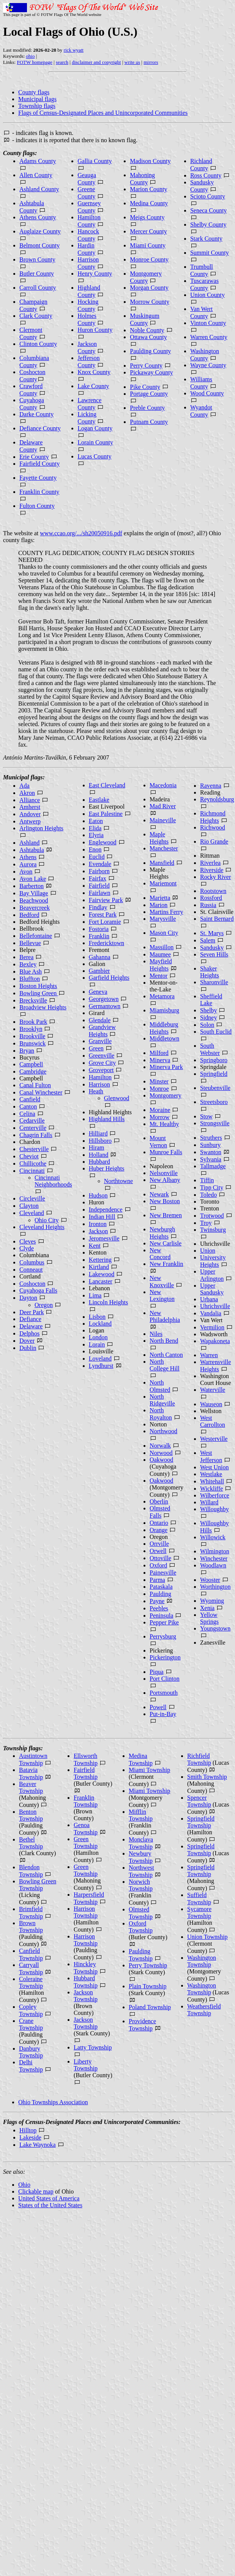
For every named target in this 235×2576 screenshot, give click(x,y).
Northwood (163, 1431)
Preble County (147, 407)
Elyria (96, 835)
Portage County (149, 393)
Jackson (98, 1231)
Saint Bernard (216, 918)
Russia (208, 905)
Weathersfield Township (204, 2009)
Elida (95, 828)
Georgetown (104, 999)
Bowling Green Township (37, 1884)
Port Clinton (165, 1678)
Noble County (147, 330)
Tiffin (207, 1180)
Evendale (100, 864)
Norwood (161, 1453)
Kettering (100, 1259)
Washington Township (201, 1961)
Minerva (160, 1060)
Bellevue (30, 943)
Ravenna (210, 785)
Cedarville (32, 1120)
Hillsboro (100, 1140)
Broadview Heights (42, 1007)
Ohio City (47, 1220)
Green (96, 1048)
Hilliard (98, 1133)
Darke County (36, 414)
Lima (95, 1295)
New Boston (165, 1201)
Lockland (100, 1323)
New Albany (165, 1180)
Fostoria (99, 929)
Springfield (213, 1074)
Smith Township (207, 1776)
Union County (207, 295)
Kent (95, 1245)
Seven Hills (214, 954)
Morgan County (149, 287)
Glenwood (116, 1098)
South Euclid (216, 1031)
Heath (96, 1091)
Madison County (150, 161)
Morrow (159, 1117)
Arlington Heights (41, 828)
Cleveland (31, 1213)
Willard (209, 1502)
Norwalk (160, 1445)
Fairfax (97, 878)
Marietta (160, 898)
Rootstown (213, 891)
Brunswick (32, 1043)
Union (207, 1250)
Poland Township (150, 2007)
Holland (99, 1155)
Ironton (98, 1224)
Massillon (161, 947)
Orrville (159, 1543)
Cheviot (29, 1156)
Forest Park (103, 914)
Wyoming (212, 1600)
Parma (157, 1580)
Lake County (93, 386)
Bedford (29, 915)
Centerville (32, 1128)
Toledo (208, 1194)
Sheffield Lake (211, 999)
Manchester (164, 848)
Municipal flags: (24, 777)
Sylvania (210, 1159)
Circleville (32, 1198)
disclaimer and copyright (96, 62)
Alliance (29, 800)
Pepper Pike (164, 1622)
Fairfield (99, 885)
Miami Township (149, 1770)
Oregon (44, 1305)
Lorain (97, 1344)
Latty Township (93, 2047)
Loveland (100, 1358)
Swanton (210, 1152)
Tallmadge (213, 1166)
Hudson (98, 1195)
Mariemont (163, 883)
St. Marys (212, 933)
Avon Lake (32, 879)
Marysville (163, 918)
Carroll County (37, 287)
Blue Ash (30, 971)
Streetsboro (214, 1102)
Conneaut (31, 1269)
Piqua (156, 1672)
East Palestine (106, 814)
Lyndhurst (101, 1366)
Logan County (94, 428)
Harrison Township (86, 1912)
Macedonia (163, 785)
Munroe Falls (166, 1152)
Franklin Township (86, 1801)
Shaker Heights (209, 972)
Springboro (213, 1060)
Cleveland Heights (42, 1227)
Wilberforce (214, 1495)
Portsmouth (164, 1692)
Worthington (215, 1586)
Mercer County (148, 231)
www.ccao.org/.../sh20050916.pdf (81, 533)
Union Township (207, 1937)
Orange (158, 1530)
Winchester (213, 1558)
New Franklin (166, 1264)
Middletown (164, 1038)
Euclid (97, 856)
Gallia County (94, 161)
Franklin (99, 936)
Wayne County (208, 365)
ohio (30, 56)
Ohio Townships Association (53, 2102)
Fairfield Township (86, 1773)
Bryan (26, 1050)
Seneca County (208, 210)
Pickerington (165, 1657)
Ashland (29, 842)
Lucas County (94, 456)
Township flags (36, 106)
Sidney (208, 1017)
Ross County (205, 175)
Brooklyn (30, 1029)
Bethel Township (31, 1843)
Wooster (210, 1580)
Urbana (209, 1299)
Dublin (27, 1348)
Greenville (102, 1055)
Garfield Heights (109, 977)
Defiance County (40, 428)
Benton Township (31, 1815)
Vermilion (212, 1327)
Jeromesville (104, 1238)
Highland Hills (107, 1119)
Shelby (208, 1010)
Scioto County (207, 196)
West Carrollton (212, 1421)
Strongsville (214, 1123)
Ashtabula (31, 850)
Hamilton (100, 1077)
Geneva (98, 991)
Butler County (36, 273)
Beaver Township (31, 1787)
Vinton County (208, 323)
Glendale (100, 1020)
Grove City (102, 1063)
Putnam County (149, 422)
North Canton (166, 1354)
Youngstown (215, 1628)
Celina (27, 1113)
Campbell (31, 1064)
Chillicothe (32, 1163)
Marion (158, 905)
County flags (33, 92)
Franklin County (39, 492)
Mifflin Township (141, 1815)
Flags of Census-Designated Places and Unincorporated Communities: (92, 2122)
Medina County (149, 203)
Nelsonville (164, 1173)
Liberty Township (86, 2065)
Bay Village (33, 893)
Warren (209, 1355)
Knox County (93, 372)
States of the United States (50, 2205)
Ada (24, 785)
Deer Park (31, 1312)
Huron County (94, 330)
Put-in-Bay (163, 1714)
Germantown (105, 1006)
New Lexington (162, 1295)
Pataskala (161, 1586)
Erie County (34, 457)
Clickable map (36, 2191)
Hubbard (99, 1161)
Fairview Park (106, 900)
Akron (27, 793)
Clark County (35, 315)
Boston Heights (38, 986)
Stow (206, 1116)
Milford (159, 1053)
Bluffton (29, 979)
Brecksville (33, 1000)
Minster (159, 1081)
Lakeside (30, 2137)
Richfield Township (199, 1759)
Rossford (211, 898)
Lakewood (102, 1274)
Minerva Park (166, 1067)
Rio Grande (214, 841)
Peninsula (161, 1615)
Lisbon (97, 1316)
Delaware (31, 1326)
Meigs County (147, 217)
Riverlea (210, 863)
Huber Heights (107, 1168)
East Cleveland (107, 785)
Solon (207, 1025)
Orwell (158, 1551)
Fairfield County (39, 463)
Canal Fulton (35, 1085)
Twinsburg (213, 1229)
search (62, 62)
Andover (30, 814)
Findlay (98, 907)
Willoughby (214, 1509)
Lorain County (95, 442)
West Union (214, 1467)
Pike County (145, 387)
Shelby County (208, 224)
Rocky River (215, 877)
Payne (157, 1601)
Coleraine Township (31, 1982)
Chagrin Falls (35, 1135)
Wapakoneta (215, 1341)
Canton (28, 1106)
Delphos (29, 1333)
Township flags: (23, 1748)
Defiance (30, 1319)
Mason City (164, 933)
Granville (100, 1041)
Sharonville (214, 982)
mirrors (151, 62)
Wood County (207, 393)
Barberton (31, 886)
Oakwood (161, 1459)
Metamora (162, 996)
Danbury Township (31, 2052)
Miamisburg (164, 1010)
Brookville (32, 1036)
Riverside (211, 870)
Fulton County (37, 506)
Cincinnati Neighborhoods (53, 1181)
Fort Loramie (105, 921)
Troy (206, 1223)
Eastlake (99, 799)
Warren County (208, 337)
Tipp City (211, 1187)
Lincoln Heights (108, 1302)
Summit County (209, 252)
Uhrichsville (215, 1306)
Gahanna (99, 957)
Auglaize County (40, 231)
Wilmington (214, 1551)
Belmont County (39, 245)
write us (132, 62)
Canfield (29, 1099)
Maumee (160, 954)
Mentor (158, 975)
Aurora (27, 864)
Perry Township (148, 1965)
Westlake (211, 1474)
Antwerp (30, 821)
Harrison (99, 1084)
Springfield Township (200, 1822)
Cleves (27, 1241)
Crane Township (31, 2024)
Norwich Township (141, 1885)
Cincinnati (32, 1170)
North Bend (164, 1340)
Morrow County (149, 301)
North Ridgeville (162, 1400)
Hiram (96, 1147)
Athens (27, 857)
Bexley (27, 964)
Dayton (28, 1297)
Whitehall (212, 1481)
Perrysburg (163, 1636)
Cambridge (32, 1071)
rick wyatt (74, 50)
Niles (156, 1334)
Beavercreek (34, 907)
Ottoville (160, 1558)
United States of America (48, 2198)
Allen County (35, 175)
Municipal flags (37, 99)
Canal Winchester (40, 1092)
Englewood (103, 842)
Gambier (99, 971)
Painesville (163, 1572)
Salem (207, 940)
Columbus (31, 1262)
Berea (26, 957)
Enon (95, 849)
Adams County (37, 161)
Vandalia (210, 1313)
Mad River (163, 806)
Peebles (159, 1608)
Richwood (212, 827)
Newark (159, 1194)
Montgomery (165, 1095)
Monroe (159, 1088)
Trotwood (212, 1215)
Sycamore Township (199, 1912)
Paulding (160, 1594)
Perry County (146, 365)
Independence (106, 1209)
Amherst (29, 807)
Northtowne (118, 1181)
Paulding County (150, 351)
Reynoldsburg (217, 799)
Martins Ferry (166, 912)
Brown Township (31, 1926)
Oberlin (159, 1501)
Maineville (163, 820)
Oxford (158, 1565)
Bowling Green (38, 993)
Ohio (24, 2184)
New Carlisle (165, 1243)
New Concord (160, 1253)
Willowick (213, 1537)
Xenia (207, 1608)
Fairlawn (99, 893)
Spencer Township (199, 1801)
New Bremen (166, 1215)
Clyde (26, 1248)
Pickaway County (151, 372)
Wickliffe (211, 1488)
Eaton (96, 821)
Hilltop (27, 2130)
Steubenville (215, 1088)
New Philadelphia (165, 1316)
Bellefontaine (35, 936)
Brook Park (33, 1021)
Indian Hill (102, 1216)
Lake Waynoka (37, 2144)
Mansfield (162, 863)
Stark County (206, 238)
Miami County (148, 245)
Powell (158, 1707)
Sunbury (210, 1145)
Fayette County (38, 477)
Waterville (212, 1389)
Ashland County (39, 189)
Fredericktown (106, 943)
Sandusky (212, 947)
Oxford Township (141, 1927)
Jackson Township (86, 1995)
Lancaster (100, 1281)
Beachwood (33, 900)
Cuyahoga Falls (38, 1290)
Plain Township (147, 1986)
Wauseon (211, 1404)
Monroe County (149, 259)
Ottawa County (148, 337)
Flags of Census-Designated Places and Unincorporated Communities (103, 112)
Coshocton (32, 1283)
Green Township (86, 1842)
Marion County (148, 189)
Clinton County (38, 344)
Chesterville (34, 1149)
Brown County (37, 259)
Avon (25, 871)
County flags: (20, 153)
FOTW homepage (34, 62)
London (98, 1337)
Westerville (213, 1439)
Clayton (29, 1205)
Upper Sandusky (212, 1289)
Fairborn (99, 871)
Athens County (37, 217)
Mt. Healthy (164, 1124)
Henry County (94, 273)
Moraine (160, 1110)
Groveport (101, 1070)
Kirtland (99, 1267)
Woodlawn (213, 1565)
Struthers (211, 1137)
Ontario (159, 1523)
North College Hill (165, 1365)
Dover (27, 1340)
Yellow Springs (209, 1618)
